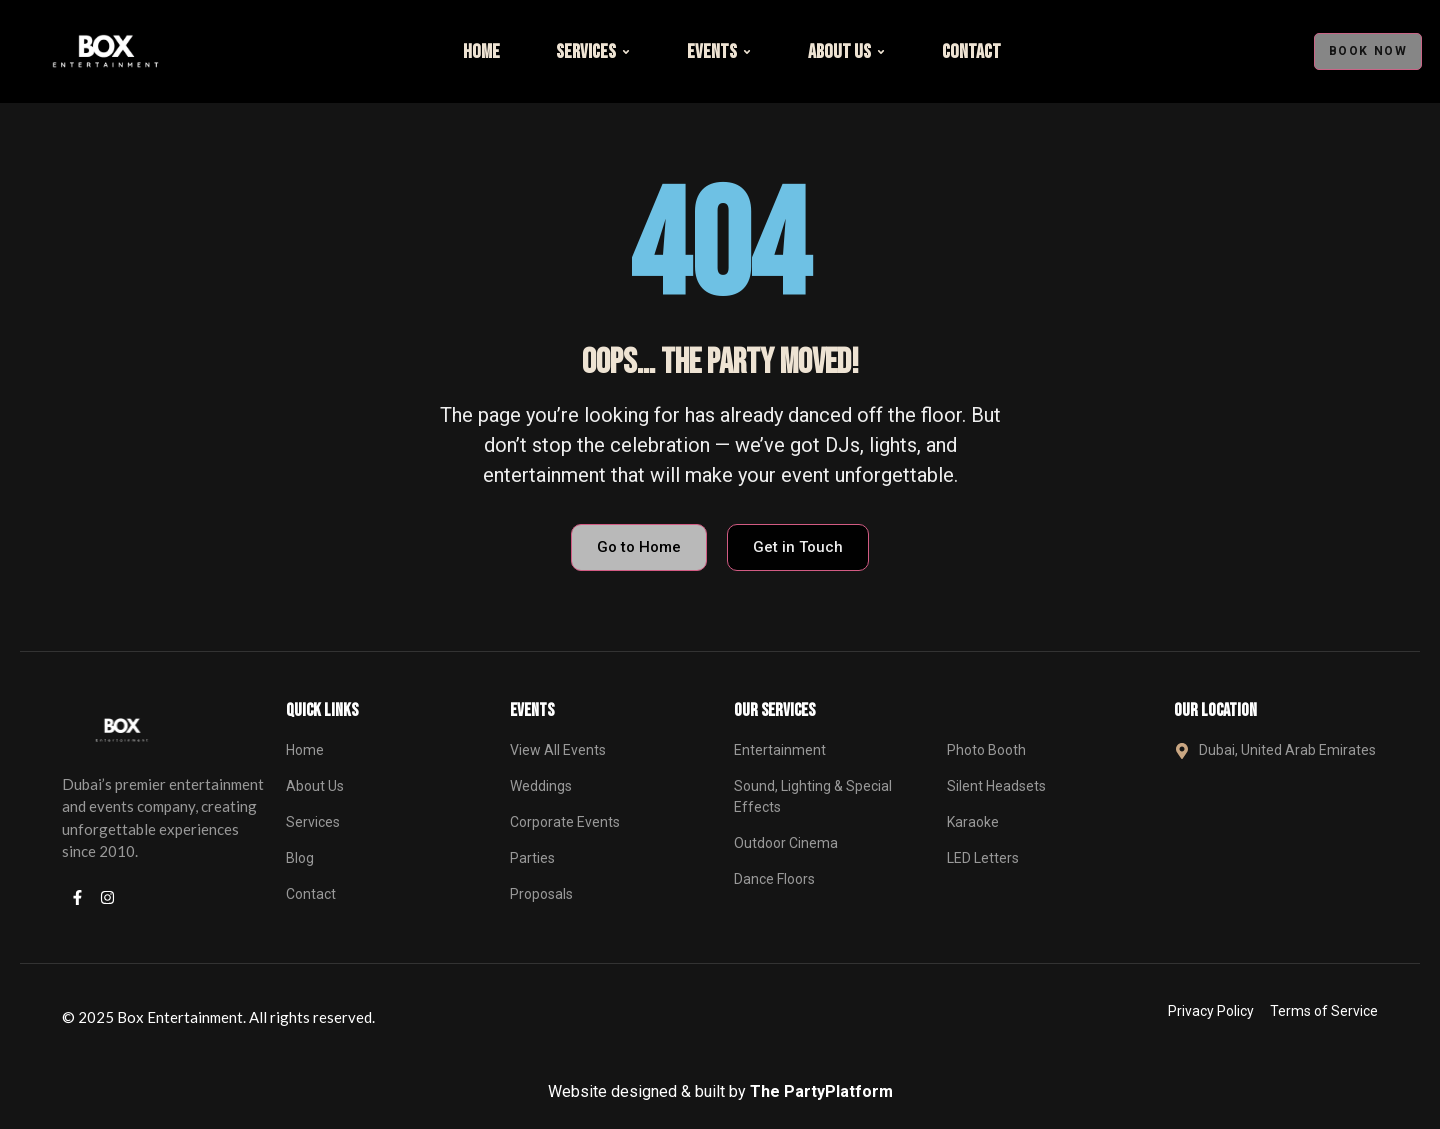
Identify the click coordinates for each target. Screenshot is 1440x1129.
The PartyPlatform (821, 1091)
